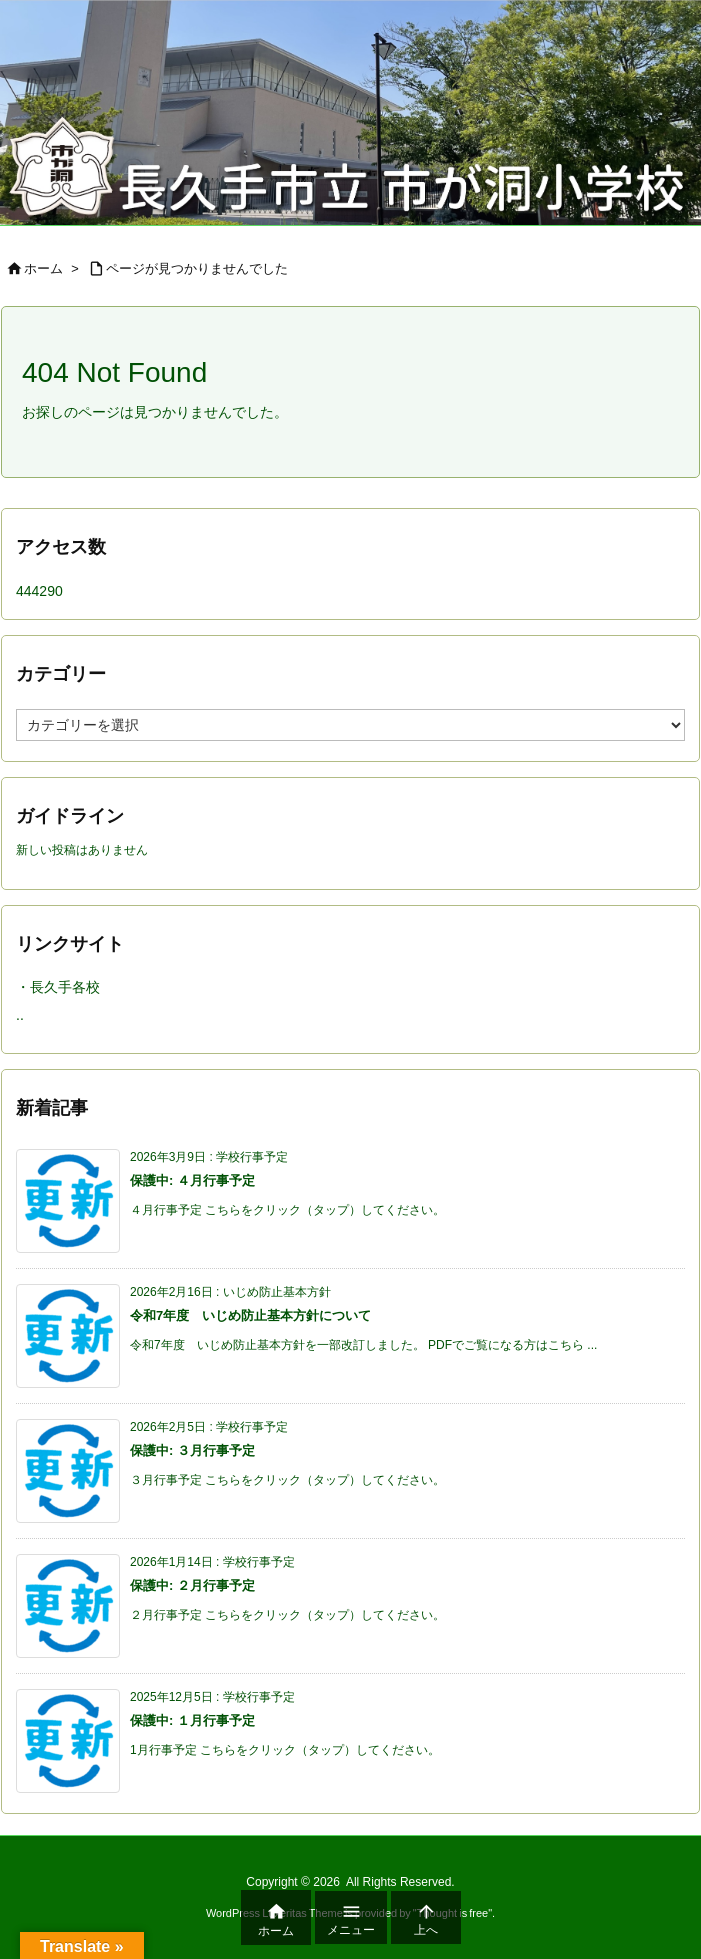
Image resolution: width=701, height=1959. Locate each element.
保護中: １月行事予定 (192, 1720)
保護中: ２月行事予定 (192, 1585)
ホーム (43, 268)
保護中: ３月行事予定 (192, 1450)
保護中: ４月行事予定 (192, 1180)
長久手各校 (65, 987)
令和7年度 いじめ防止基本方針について (250, 1315)
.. (20, 1015)
